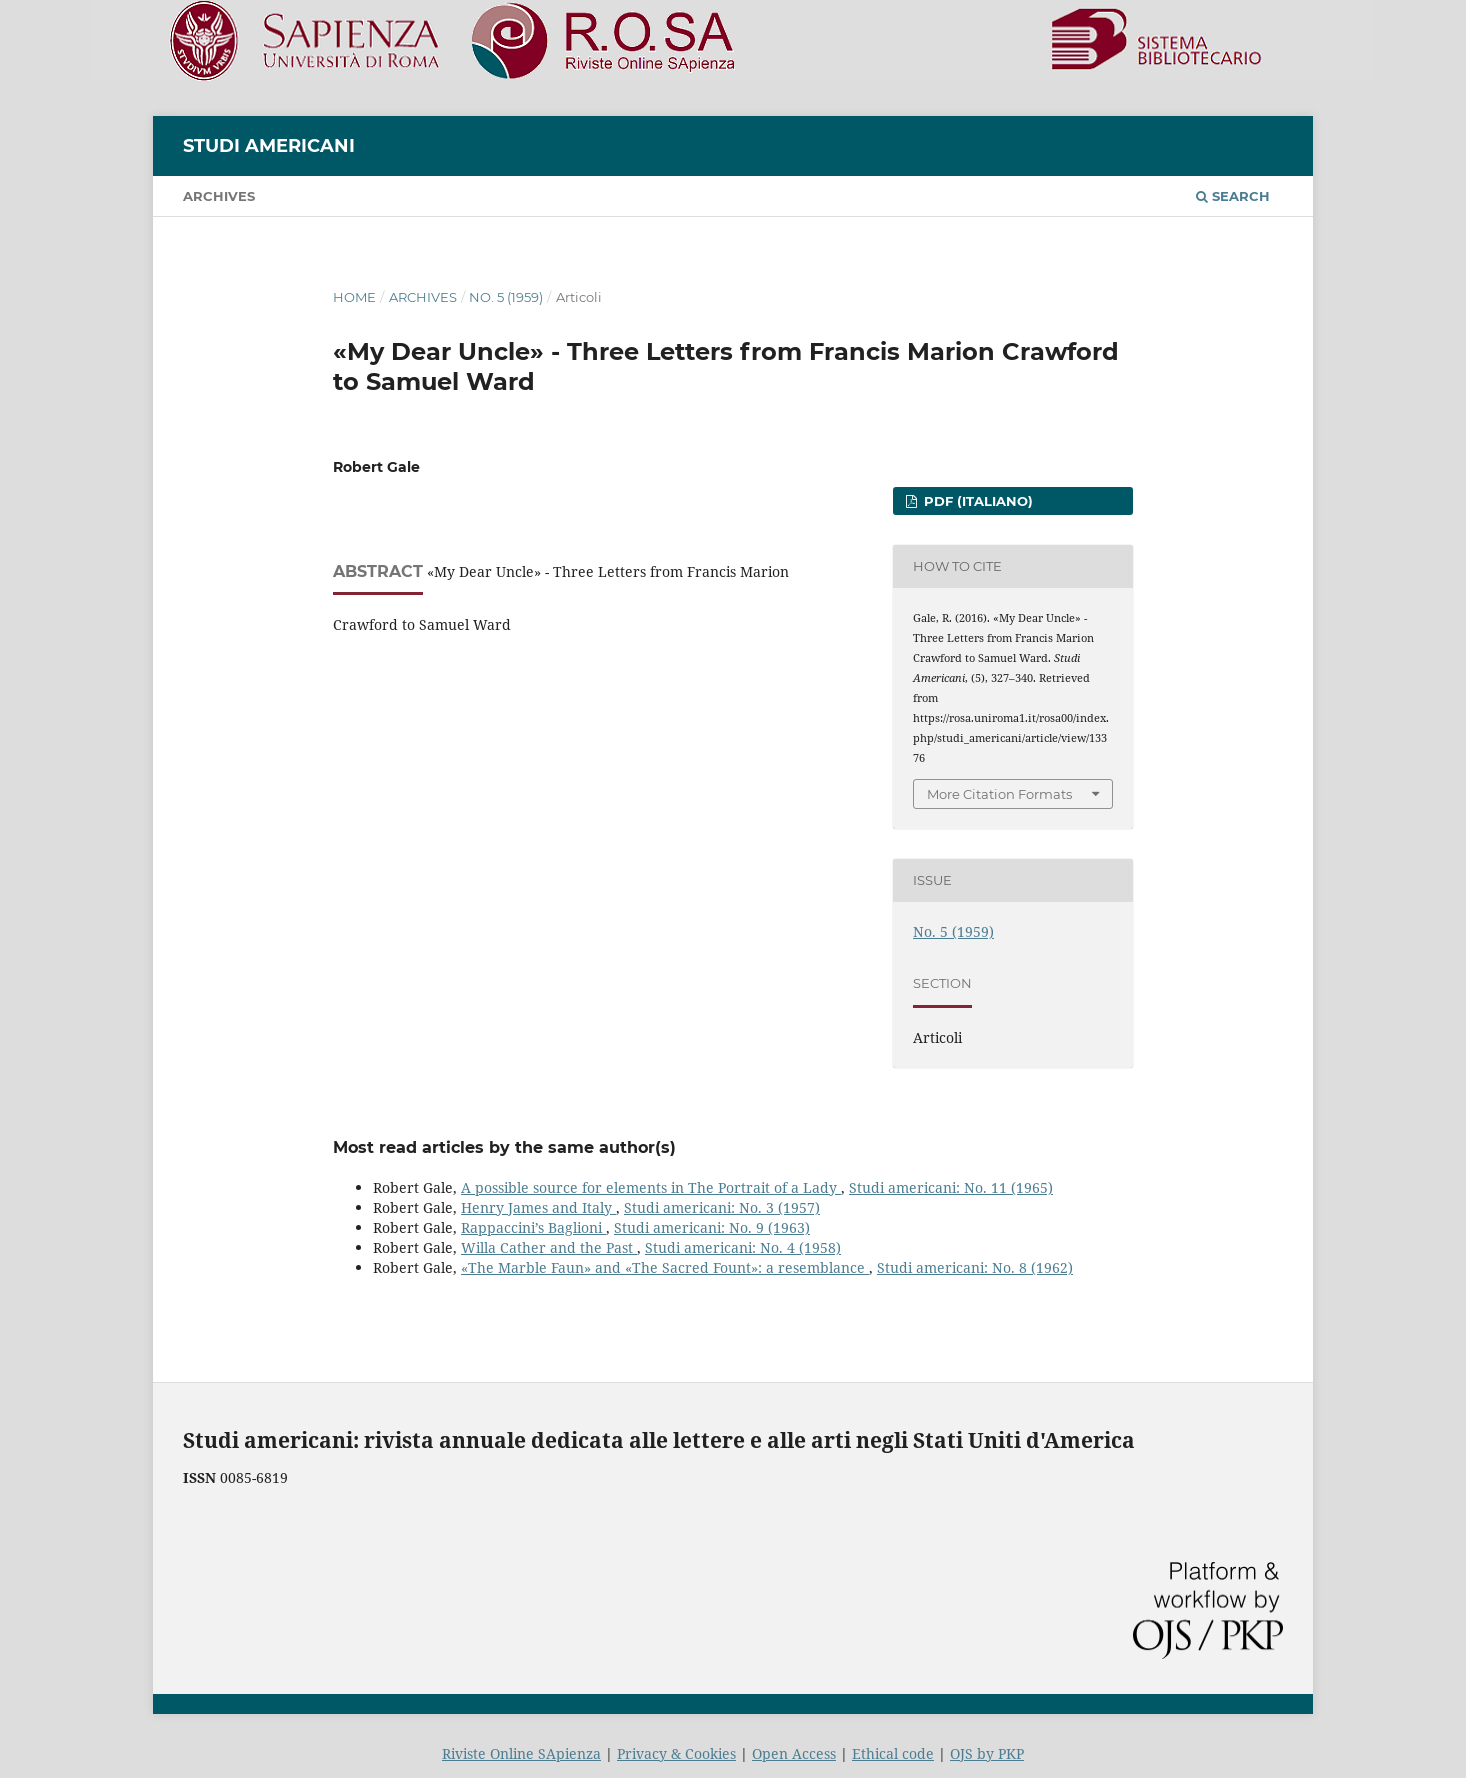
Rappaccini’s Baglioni (533, 1227)
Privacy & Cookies (676, 1753)
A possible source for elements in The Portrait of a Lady (651, 1187)
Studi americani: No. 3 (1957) (722, 1207)
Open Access (794, 1753)
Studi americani (269, 146)
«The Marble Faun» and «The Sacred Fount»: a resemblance (665, 1267)
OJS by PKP (987, 1753)
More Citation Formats (999, 794)
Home (354, 297)
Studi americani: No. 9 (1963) (712, 1227)
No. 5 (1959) (506, 297)
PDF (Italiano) (976, 501)
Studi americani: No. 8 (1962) (975, 1267)
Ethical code (893, 1753)
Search (1233, 196)
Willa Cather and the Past (549, 1247)
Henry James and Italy (538, 1207)
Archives (219, 196)
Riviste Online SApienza (521, 1753)
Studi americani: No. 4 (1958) (743, 1247)
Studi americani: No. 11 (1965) (951, 1187)
